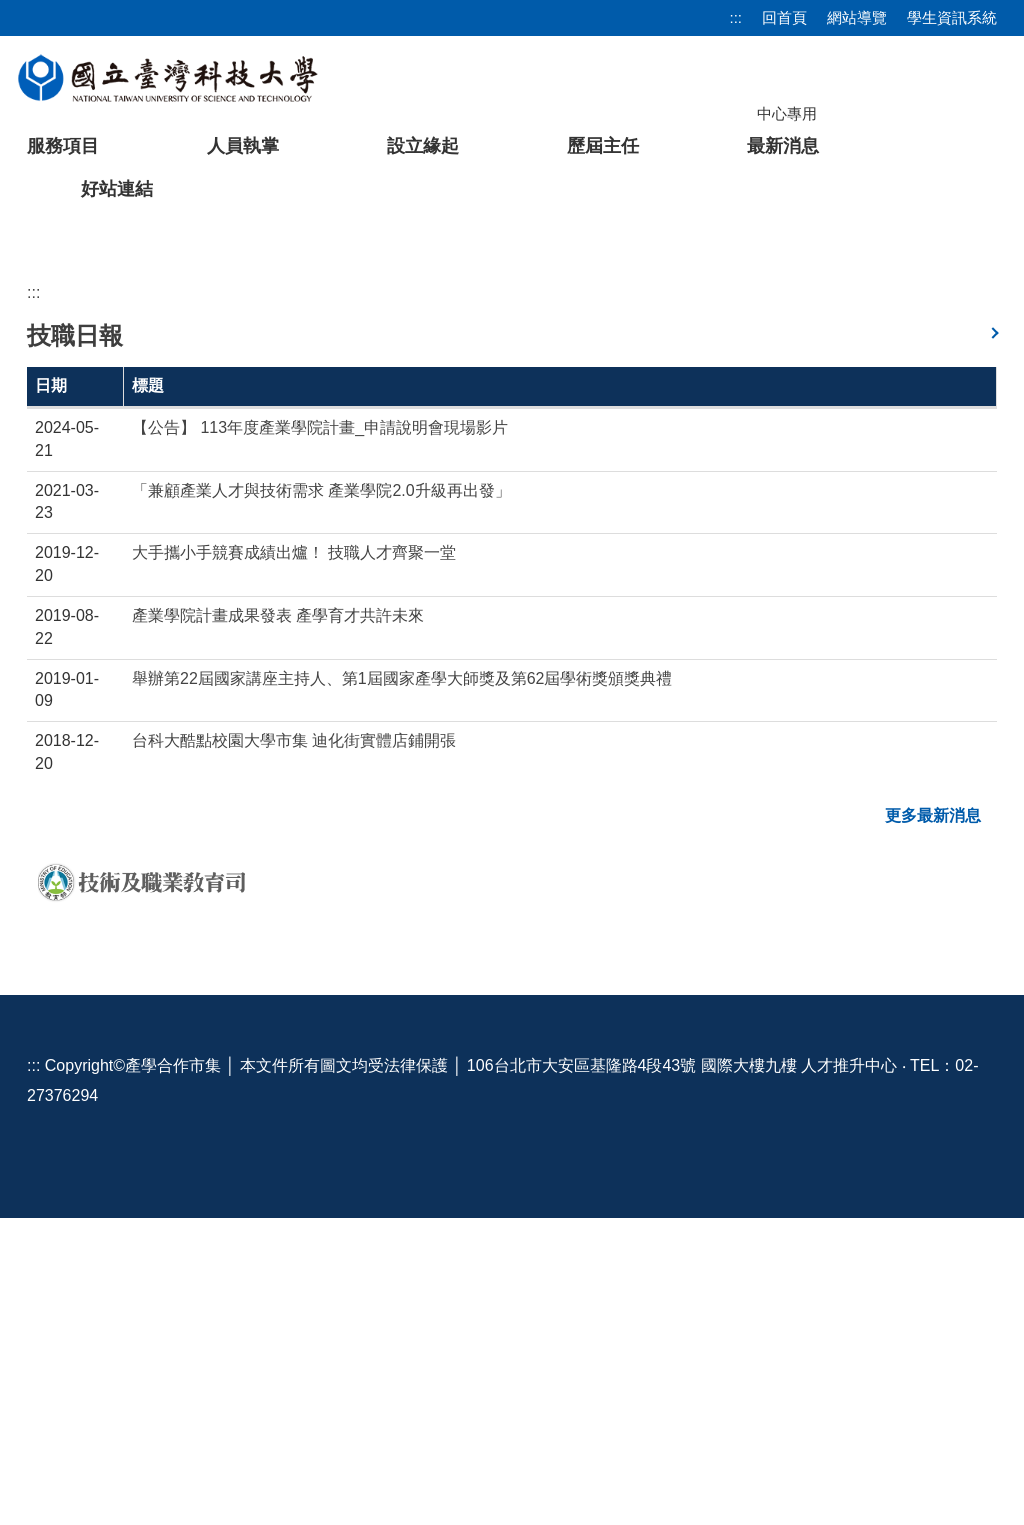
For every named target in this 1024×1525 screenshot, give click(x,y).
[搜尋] (893, 113)
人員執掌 (243, 146)
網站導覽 (857, 17)
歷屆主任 (603, 146)
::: (735, 17)
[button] (47, 375)
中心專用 (787, 113)
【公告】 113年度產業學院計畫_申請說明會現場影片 (320, 734)
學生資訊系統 (952, 17)
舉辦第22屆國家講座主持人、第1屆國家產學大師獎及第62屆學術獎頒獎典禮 (402, 985)
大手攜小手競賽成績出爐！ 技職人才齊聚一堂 (294, 859)
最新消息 (783, 146)
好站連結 (117, 189)
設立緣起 (423, 146)
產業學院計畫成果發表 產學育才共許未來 (278, 922)
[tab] (774, 515)
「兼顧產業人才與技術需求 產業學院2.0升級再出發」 (321, 797)
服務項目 (63, 146)
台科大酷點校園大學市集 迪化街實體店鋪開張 (294, 1047)
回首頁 (784, 17)
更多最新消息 (933, 1122)
